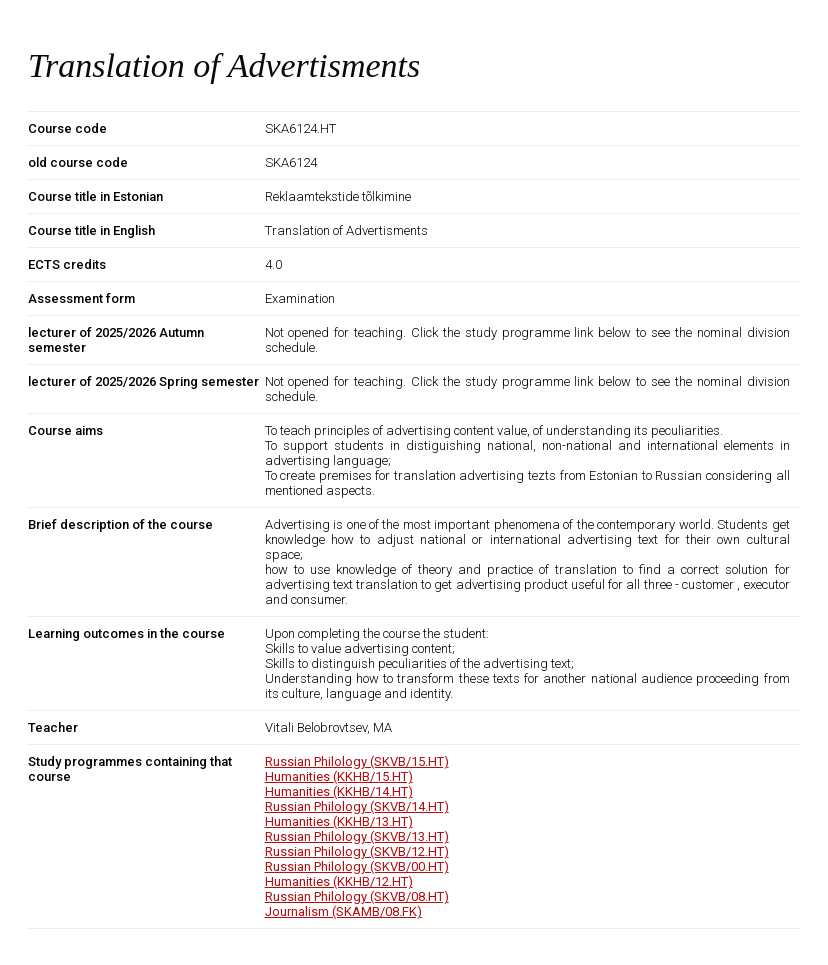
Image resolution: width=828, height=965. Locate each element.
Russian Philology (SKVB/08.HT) (357, 896)
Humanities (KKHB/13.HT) (339, 821)
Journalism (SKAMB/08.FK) (343, 911)
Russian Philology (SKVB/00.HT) (357, 866)
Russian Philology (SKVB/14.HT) (357, 806)
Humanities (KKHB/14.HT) (339, 791)
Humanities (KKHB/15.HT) (339, 776)
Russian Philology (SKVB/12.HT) (357, 851)
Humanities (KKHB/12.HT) (339, 881)
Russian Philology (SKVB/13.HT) (357, 836)
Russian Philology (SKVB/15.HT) (357, 761)
